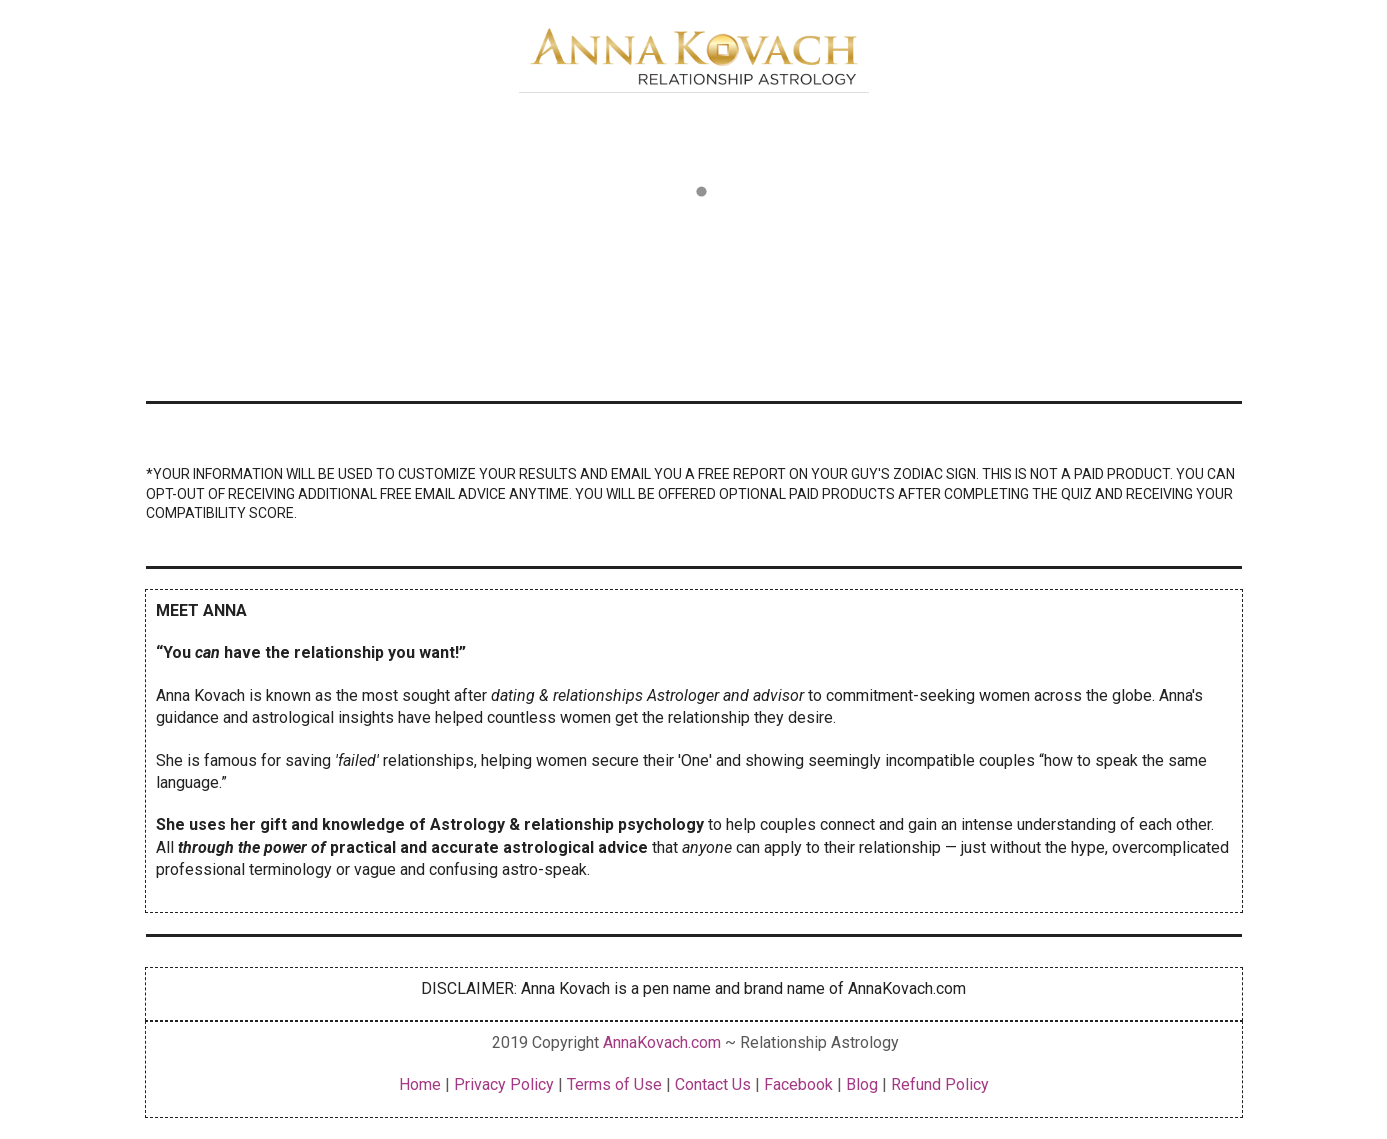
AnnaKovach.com (662, 1042)
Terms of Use (614, 1084)
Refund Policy (940, 1084)
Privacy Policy (502, 1084)
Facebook (798, 1084)
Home (422, 1084)
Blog (862, 1084)
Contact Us (713, 1084)
